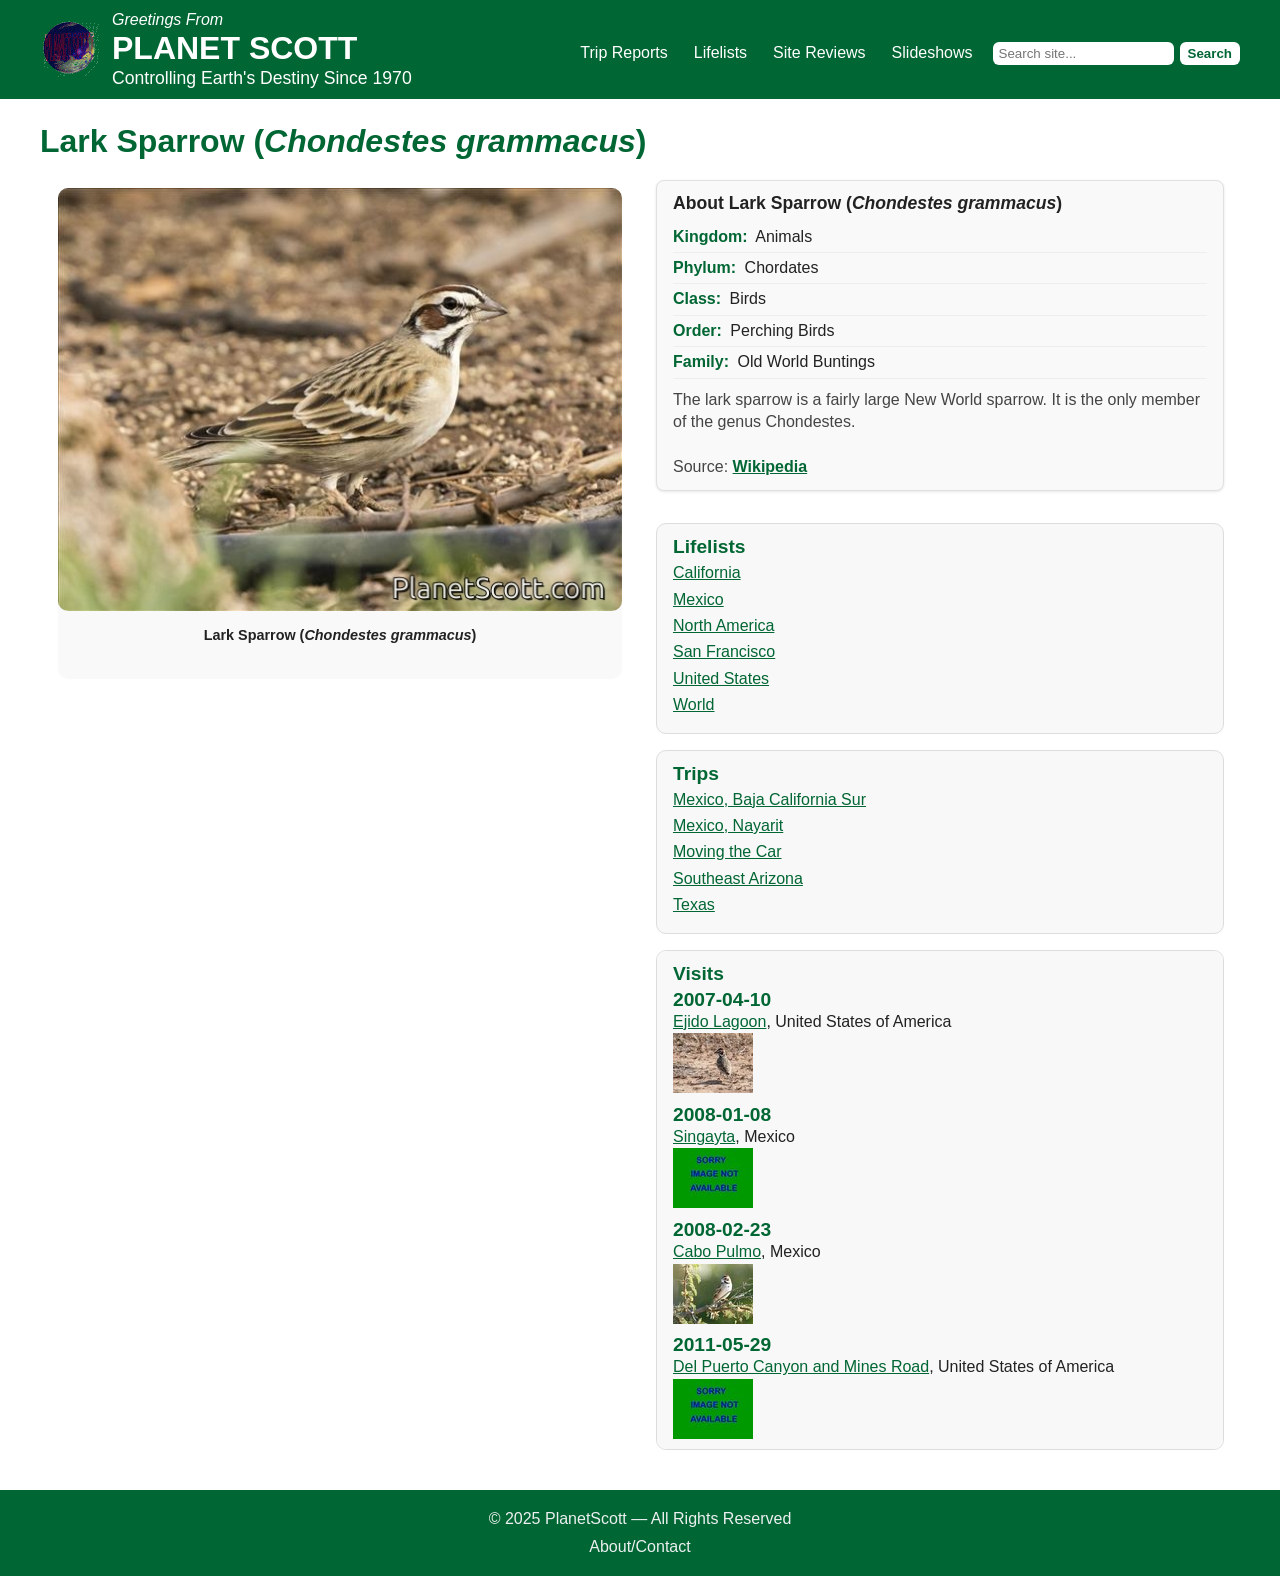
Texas (694, 904)
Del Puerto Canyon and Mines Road (801, 1366)
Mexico (698, 599)
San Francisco (724, 651)
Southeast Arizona (738, 878)
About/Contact (639, 1546)
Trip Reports (623, 52)
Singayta (704, 1136)
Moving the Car (727, 851)
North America (723, 625)
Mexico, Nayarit (728, 825)
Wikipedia (770, 466)
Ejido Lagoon (719, 1021)
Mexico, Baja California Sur (769, 799)
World (694, 704)
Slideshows (932, 52)
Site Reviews (819, 52)
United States (721, 678)
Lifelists (720, 52)
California (707, 572)
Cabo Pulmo (717, 1251)
